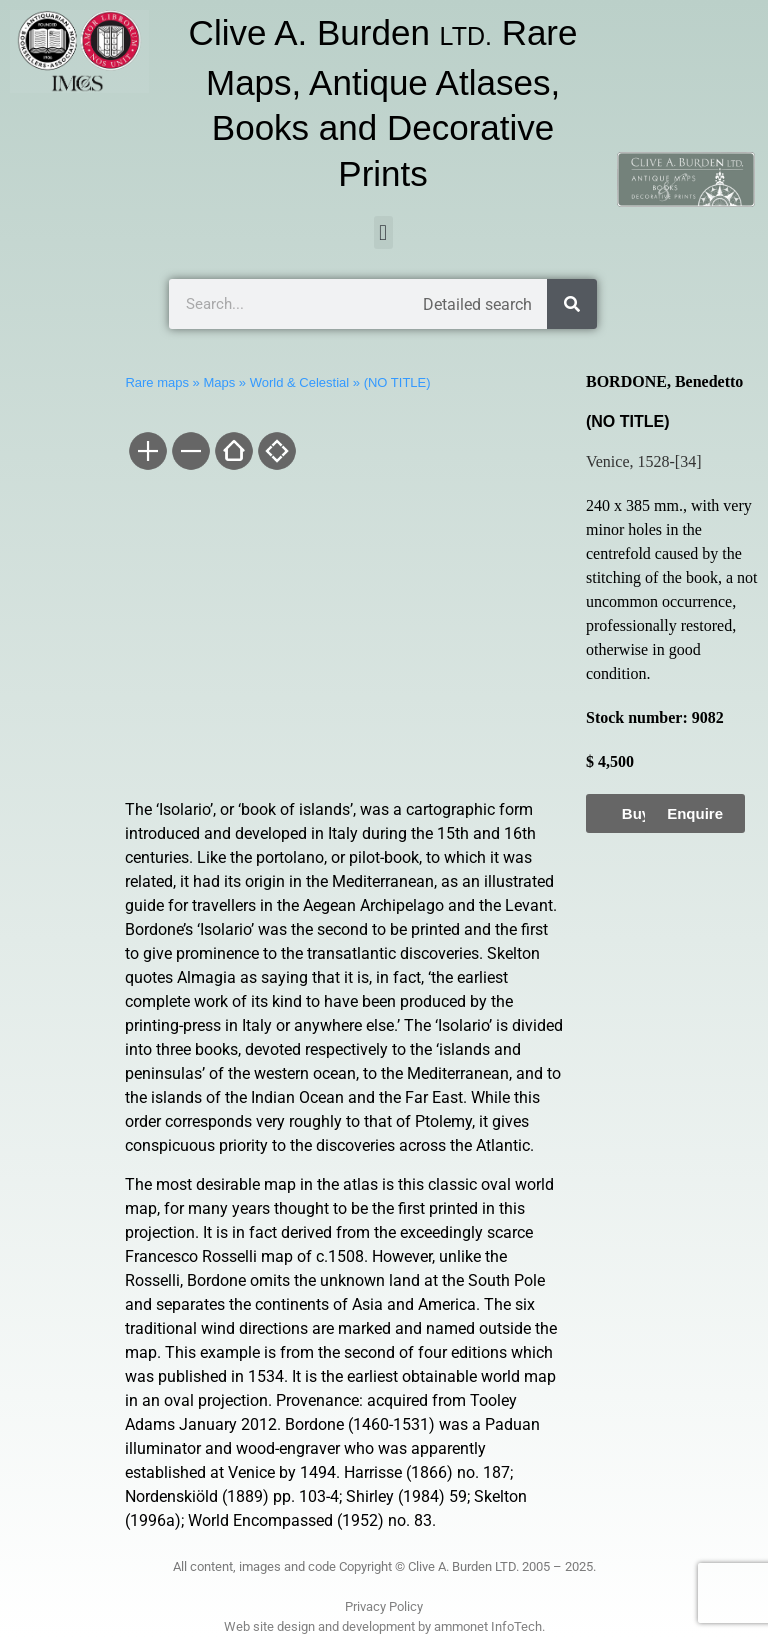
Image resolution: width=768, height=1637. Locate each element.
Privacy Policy (384, 1606)
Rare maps (157, 382)
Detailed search (477, 304)
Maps (219, 382)
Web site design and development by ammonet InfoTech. (384, 1626)
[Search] (572, 304)
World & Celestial (299, 382)
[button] (383, 232)
